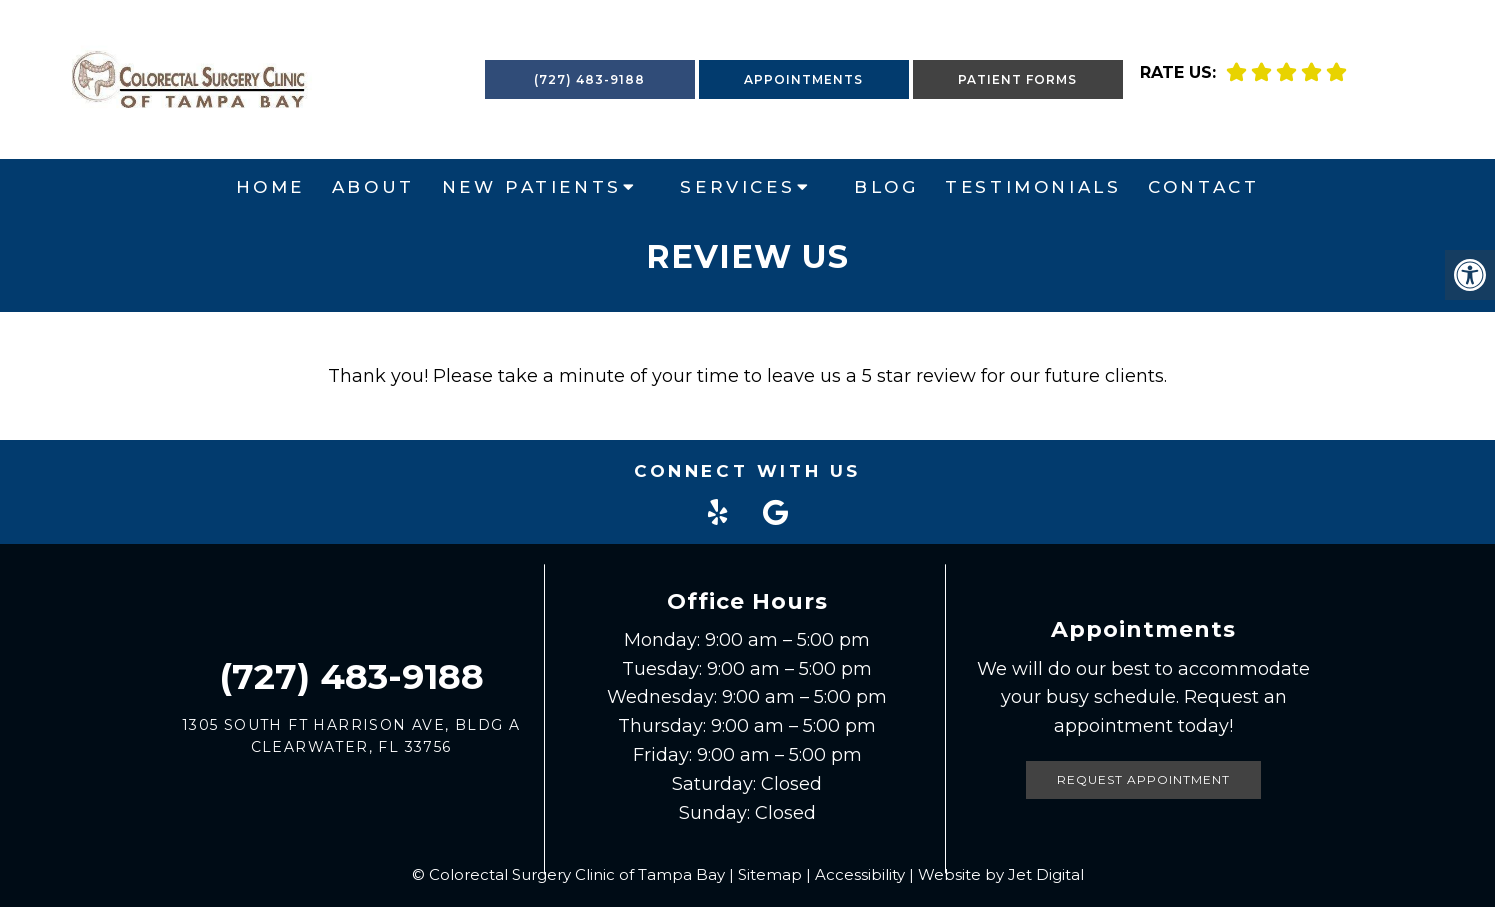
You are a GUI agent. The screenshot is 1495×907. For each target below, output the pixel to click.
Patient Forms (1017, 79)
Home (270, 187)
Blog (886, 187)
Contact (1203, 187)
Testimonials (1033, 187)
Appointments (803, 79)
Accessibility (860, 874)
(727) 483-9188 (589, 79)
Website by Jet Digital (1001, 874)
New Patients (532, 187)
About (373, 187)
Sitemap (770, 874)
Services (737, 187)
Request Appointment (1143, 779)
